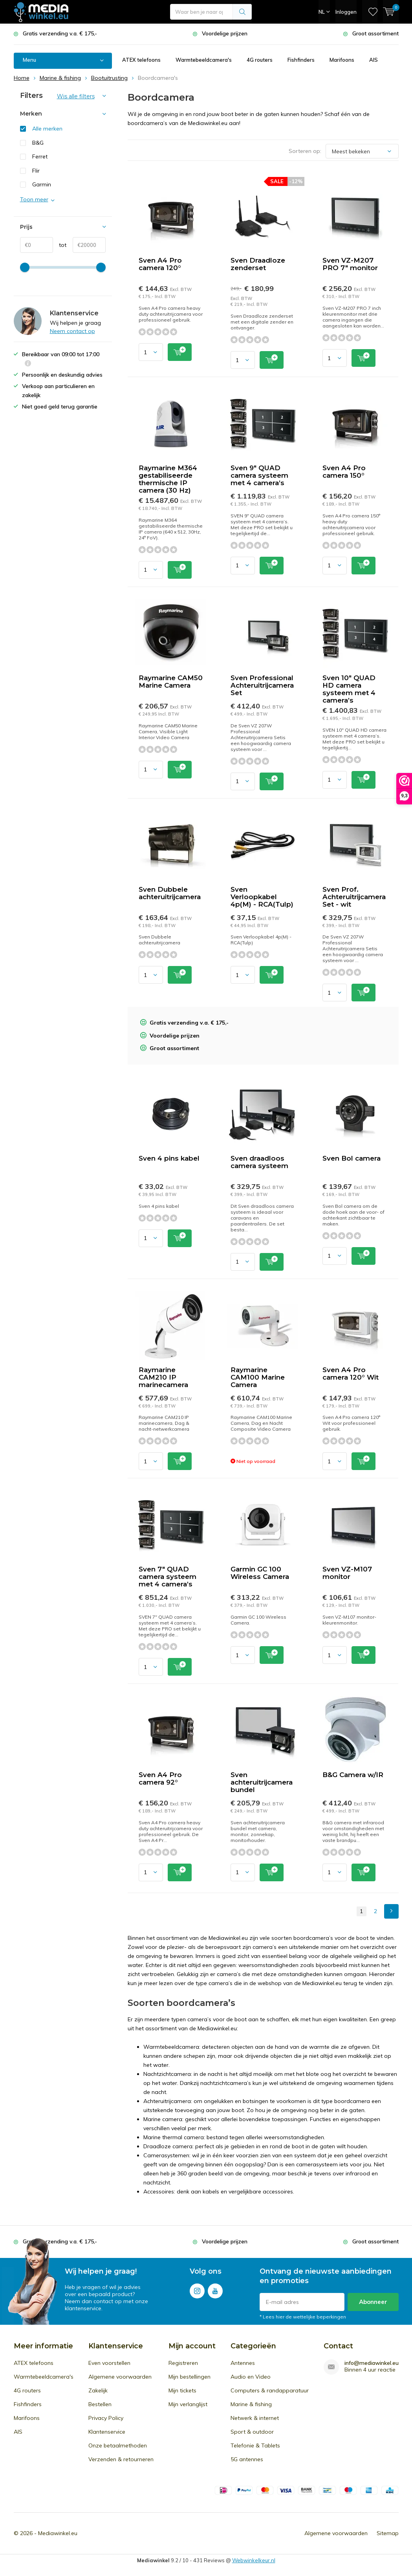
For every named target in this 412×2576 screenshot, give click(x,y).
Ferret (40, 157)
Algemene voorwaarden (120, 2377)
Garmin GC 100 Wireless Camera (260, 1573)
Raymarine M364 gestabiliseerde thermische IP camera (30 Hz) (168, 480)
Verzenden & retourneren (121, 2460)
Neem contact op (72, 331)
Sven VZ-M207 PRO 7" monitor (350, 264)
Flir (36, 171)
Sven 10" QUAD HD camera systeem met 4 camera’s (348, 690)
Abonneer (373, 2302)
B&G (38, 143)
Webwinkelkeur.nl (253, 2561)
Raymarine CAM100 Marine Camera (258, 1377)
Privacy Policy (105, 2418)
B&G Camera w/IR (352, 1775)
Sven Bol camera (351, 1159)
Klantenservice (106, 2432)
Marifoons (342, 60)
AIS (373, 60)
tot (60, 245)
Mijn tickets (182, 2391)
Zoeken (242, 12)
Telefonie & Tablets (255, 2446)
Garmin (41, 185)
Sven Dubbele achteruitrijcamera (170, 893)
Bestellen (100, 2405)
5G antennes (247, 2460)
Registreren (183, 2363)
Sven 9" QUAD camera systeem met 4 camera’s (259, 476)
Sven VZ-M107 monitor (347, 1573)
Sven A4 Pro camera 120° (160, 264)
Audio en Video (251, 2377)
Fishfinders (301, 60)
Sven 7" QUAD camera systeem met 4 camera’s (167, 1577)
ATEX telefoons (141, 60)
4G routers (260, 60)
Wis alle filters (76, 96)
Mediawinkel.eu (57, 2533)
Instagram (197, 2290)
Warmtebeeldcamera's (204, 60)
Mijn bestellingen (189, 2377)
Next (391, 1912)
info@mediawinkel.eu (371, 2364)
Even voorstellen (109, 2363)
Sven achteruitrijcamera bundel (262, 1783)
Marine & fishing (251, 2405)
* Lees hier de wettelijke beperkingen (303, 2317)
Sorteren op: (305, 151)
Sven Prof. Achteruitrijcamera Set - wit (354, 897)
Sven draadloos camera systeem (259, 1162)
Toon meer (34, 199)
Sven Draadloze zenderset (258, 264)
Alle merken (47, 129)
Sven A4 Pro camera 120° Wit (350, 1374)
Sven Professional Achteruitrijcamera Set (262, 686)
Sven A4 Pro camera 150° (344, 472)
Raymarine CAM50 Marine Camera (171, 682)
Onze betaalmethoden (117, 2446)
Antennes (243, 2363)
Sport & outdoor (252, 2432)
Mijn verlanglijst (187, 2405)
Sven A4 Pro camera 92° (160, 1779)
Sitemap (388, 2533)
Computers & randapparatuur (270, 2391)
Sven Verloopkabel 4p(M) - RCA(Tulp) (262, 897)
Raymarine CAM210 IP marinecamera (163, 1377)
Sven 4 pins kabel (169, 1159)
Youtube (215, 2290)
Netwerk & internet (255, 2418)
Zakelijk (98, 2391)
